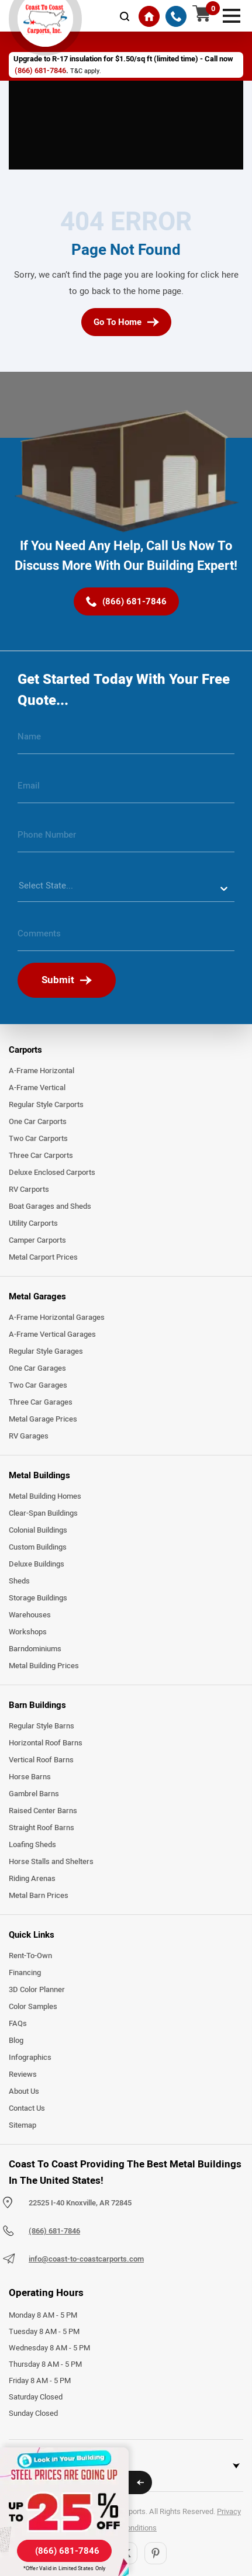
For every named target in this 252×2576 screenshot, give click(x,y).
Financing (25, 1972)
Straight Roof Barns (41, 1827)
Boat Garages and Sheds (50, 1206)
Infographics (30, 2057)
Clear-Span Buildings (43, 1513)
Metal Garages (37, 1296)
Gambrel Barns (34, 1794)
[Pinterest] (155, 2553)
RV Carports (29, 1189)
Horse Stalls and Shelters (51, 1861)
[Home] (149, 16)
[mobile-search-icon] (124, 16)
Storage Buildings (38, 1598)
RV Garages (29, 1436)
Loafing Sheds (32, 1844)
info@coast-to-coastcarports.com (86, 2259)
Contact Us (27, 2108)
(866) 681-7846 (40, 70)
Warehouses (30, 1615)
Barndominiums (35, 1649)
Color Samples (33, 2006)
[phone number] (126, 839)
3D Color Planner (37, 1989)
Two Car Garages (38, 1385)
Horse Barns (30, 1777)
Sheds (19, 1581)
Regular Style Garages (46, 1351)
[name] (126, 741)
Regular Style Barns (41, 1726)
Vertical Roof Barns (41, 1760)
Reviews (23, 2074)
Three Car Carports (41, 1155)
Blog (16, 2040)
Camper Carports (37, 1240)
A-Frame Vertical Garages (52, 1334)
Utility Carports (33, 1223)
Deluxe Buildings (36, 1564)
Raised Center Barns (43, 1811)
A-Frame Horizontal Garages (57, 1317)
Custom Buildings (38, 1547)
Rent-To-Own (30, 1955)
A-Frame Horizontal (41, 1071)
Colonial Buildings (38, 1530)
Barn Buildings (37, 1705)
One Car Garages (37, 1368)
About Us (24, 2091)
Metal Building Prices (44, 1666)
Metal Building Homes (45, 1496)
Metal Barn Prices (38, 1895)
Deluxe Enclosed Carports (52, 1172)
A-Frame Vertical (37, 1087)
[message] (126, 938)
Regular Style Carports (46, 1104)
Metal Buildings (39, 1475)
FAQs (18, 2023)
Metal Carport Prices (43, 1257)
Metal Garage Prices (43, 1419)
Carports (25, 1050)
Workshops (28, 1632)
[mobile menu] (231, 14)
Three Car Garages (41, 1402)
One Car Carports (38, 1121)
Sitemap (22, 2125)
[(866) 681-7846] (176, 16)
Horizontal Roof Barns (45, 1743)
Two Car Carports (38, 1138)
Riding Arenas (32, 1878)
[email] (126, 790)
